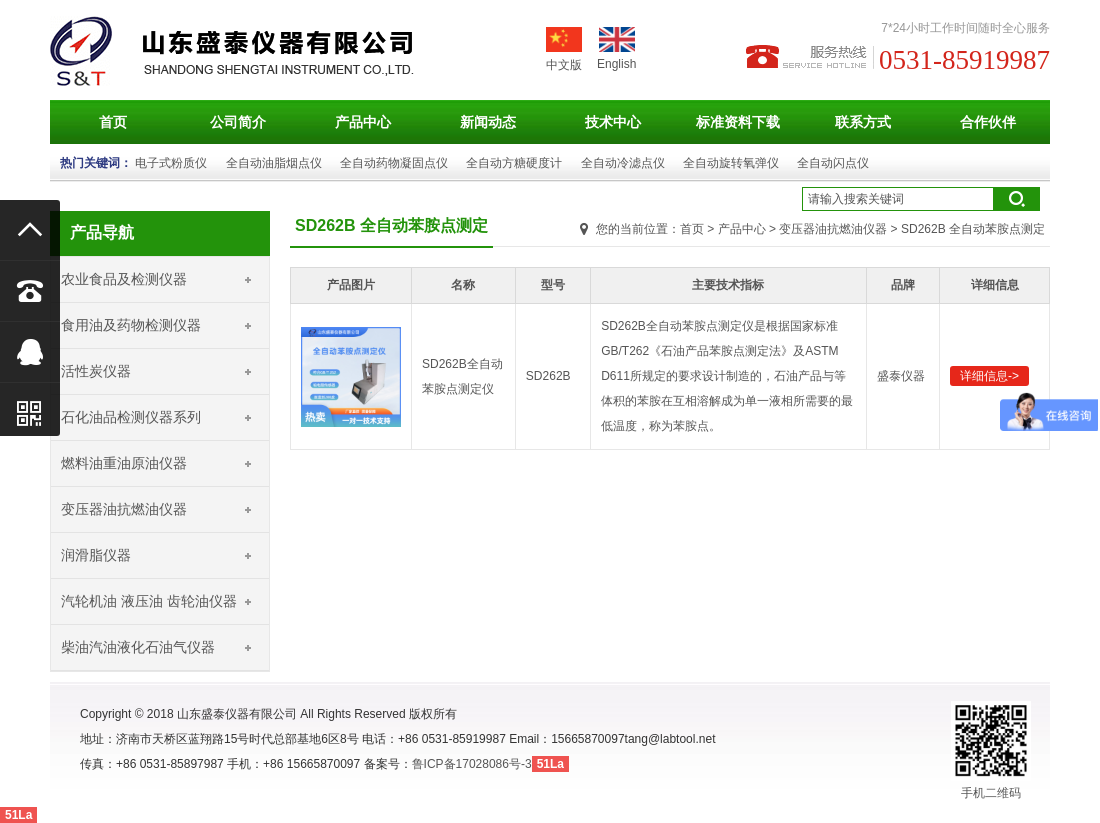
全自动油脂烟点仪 (274, 163)
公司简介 (238, 122)
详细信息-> (989, 376)
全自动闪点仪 (833, 163)
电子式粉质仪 (171, 163)
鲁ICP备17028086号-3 (472, 764)
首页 (113, 122)
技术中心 (613, 122)
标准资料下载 (738, 122)
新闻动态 (488, 122)
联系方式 (863, 122)
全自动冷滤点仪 (623, 163)
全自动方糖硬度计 (514, 163)
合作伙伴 (988, 122)
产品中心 (363, 122)
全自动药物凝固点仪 (394, 163)
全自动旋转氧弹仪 (731, 163)
